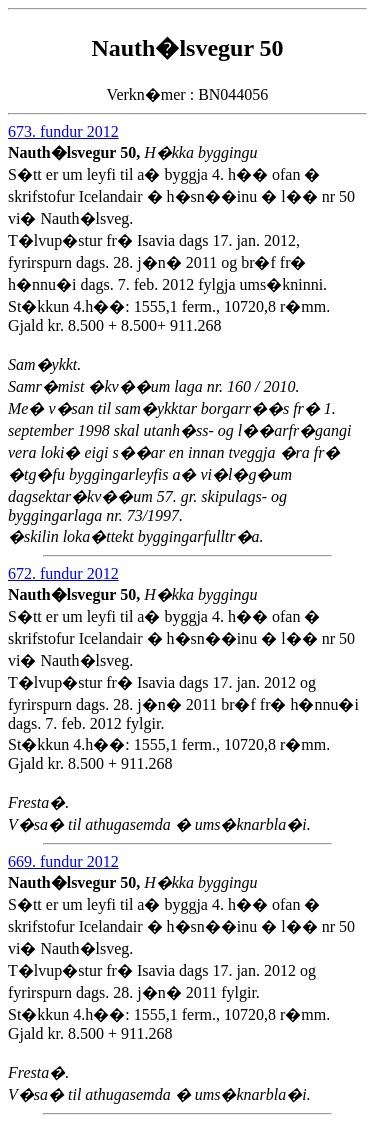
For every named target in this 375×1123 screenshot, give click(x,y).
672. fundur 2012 (63, 573)
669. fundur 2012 (63, 861)
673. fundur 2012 (63, 131)
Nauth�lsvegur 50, (76, 152)
